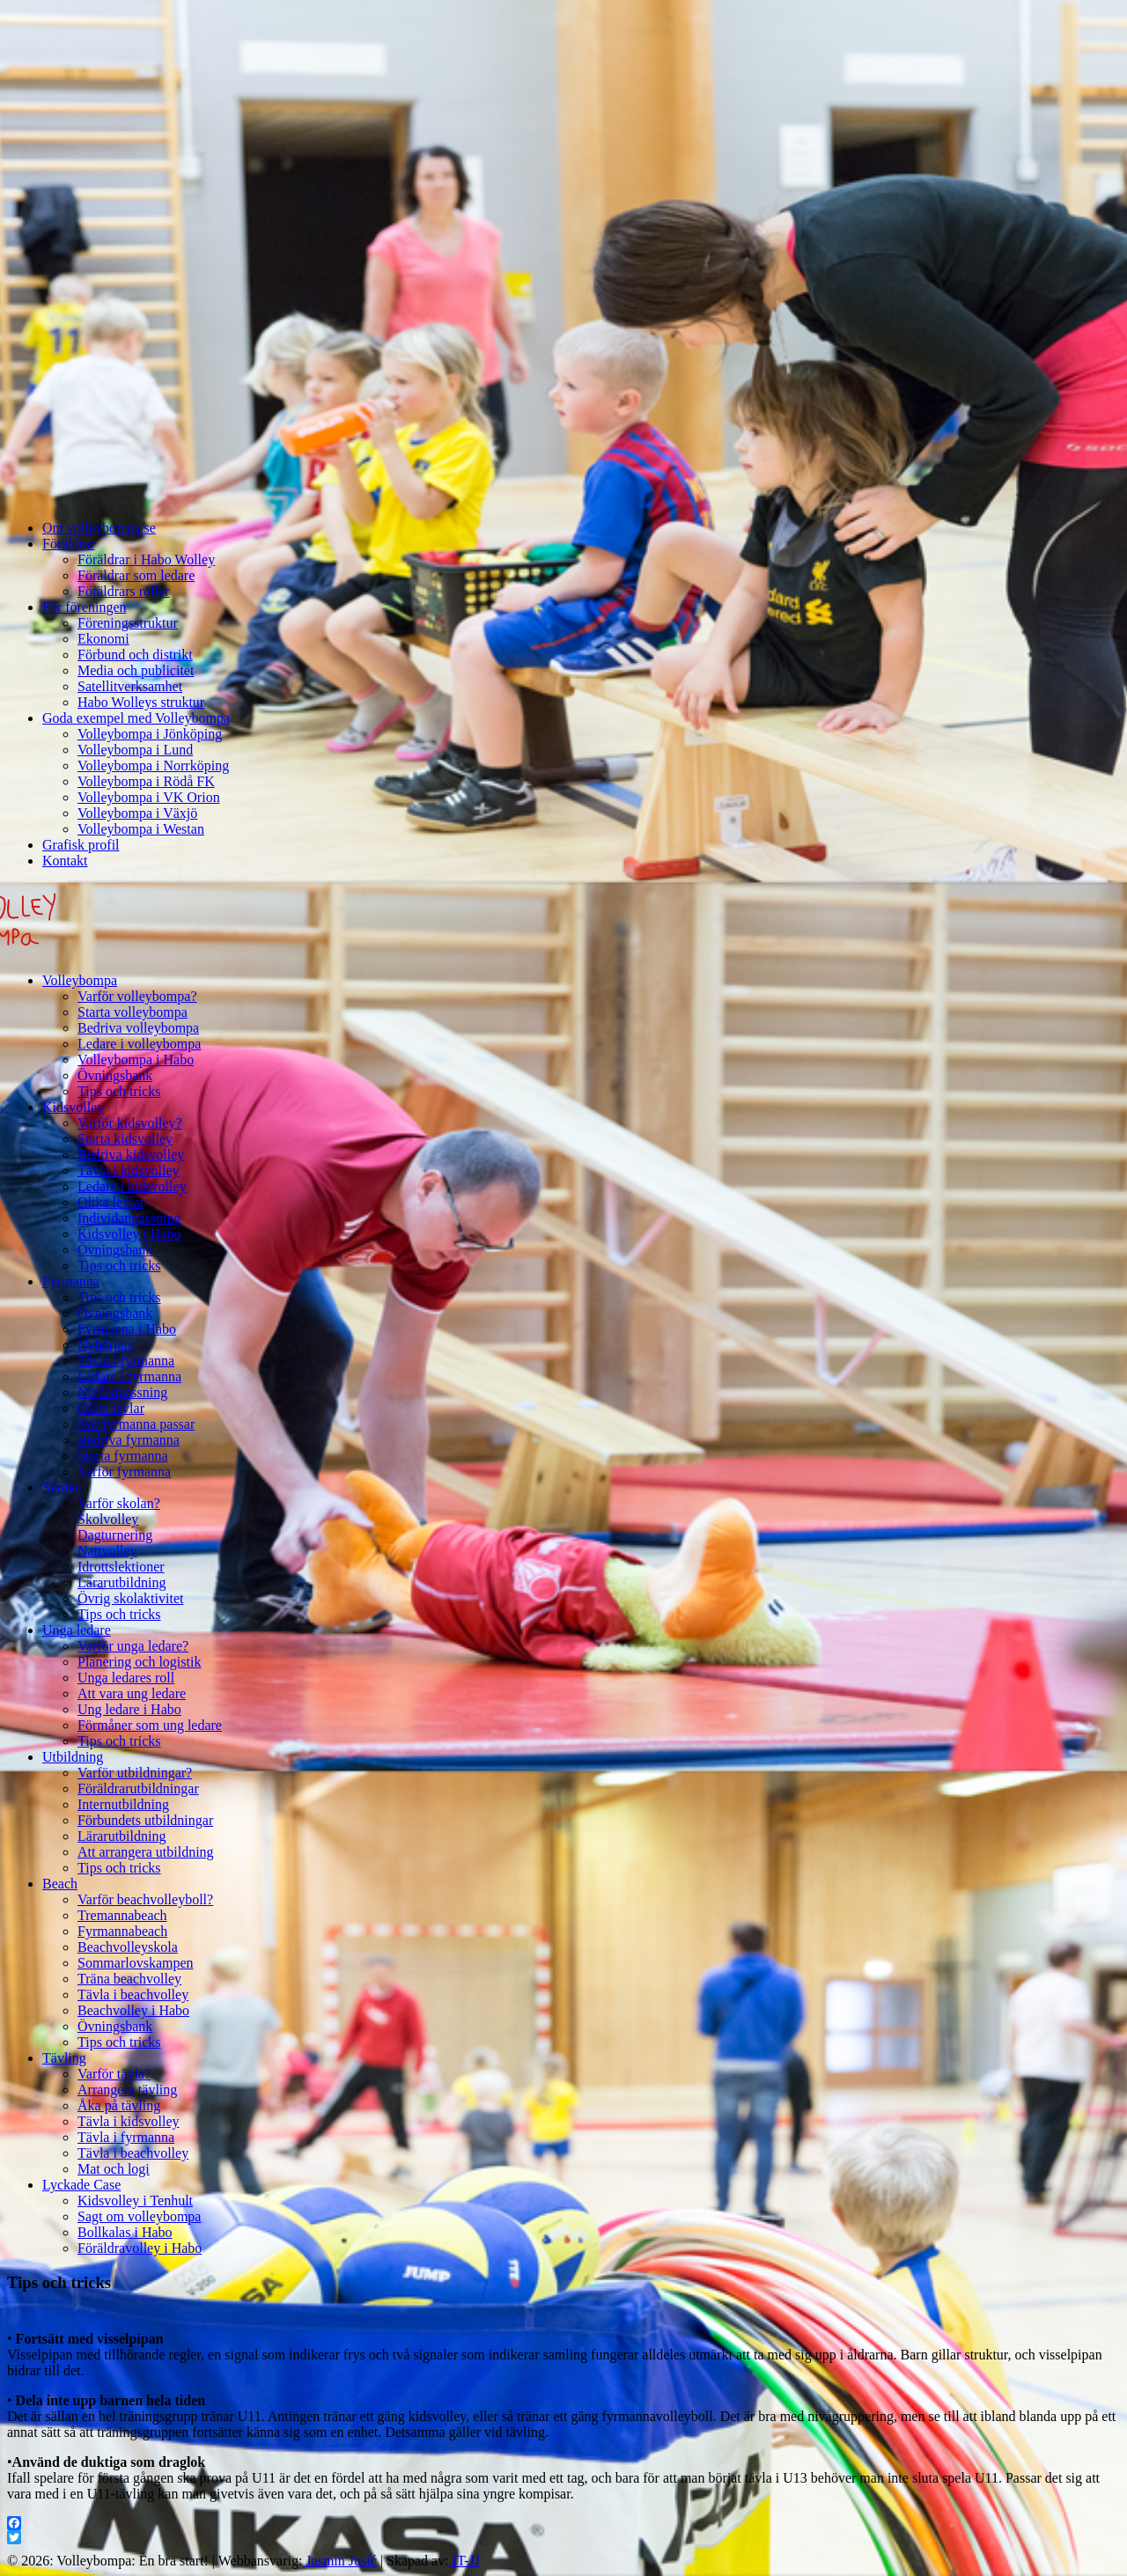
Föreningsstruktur (127, 622)
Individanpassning (128, 1218)
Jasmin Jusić (339, 2560)
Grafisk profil (81, 844)
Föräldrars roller (123, 591)
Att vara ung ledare (131, 1693)
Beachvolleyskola (127, 1946)
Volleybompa (79, 980)
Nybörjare (106, 1344)
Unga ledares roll (125, 1677)
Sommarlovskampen (135, 1962)
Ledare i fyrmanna (129, 1376)
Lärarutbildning (121, 1582)
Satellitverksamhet (129, 686)
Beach (59, 1883)
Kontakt (65, 860)
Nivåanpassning (122, 1392)
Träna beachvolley (129, 1978)
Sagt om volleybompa (139, 2216)
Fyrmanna (70, 1281)
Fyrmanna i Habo (126, 1328)
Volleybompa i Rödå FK (146, 781)
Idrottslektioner (121, 1566)
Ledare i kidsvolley (132, 1186)
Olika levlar (110, 1202)
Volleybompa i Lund (135, 749)
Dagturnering (114, 1534)
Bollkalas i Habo (125, 2232)
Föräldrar (68, 543)
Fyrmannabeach (122, 1931)
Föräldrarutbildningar (138, 1788)
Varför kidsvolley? (129, 1122)
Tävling (64, 2057)
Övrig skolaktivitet (130, 1598)
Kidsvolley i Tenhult (135, 2200)
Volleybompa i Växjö (137, 813)
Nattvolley (107, 1550)
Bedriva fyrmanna (128, 1439)
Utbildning (72, 1756)
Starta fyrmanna (122, 1455)
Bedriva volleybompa (138, 1027)
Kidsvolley (73, 1107)
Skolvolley (107, 1519)
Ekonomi (103, 638)
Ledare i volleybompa (139, 1043)
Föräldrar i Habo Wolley (146, 559)
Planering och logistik (139, 1661)
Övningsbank (114, 1075)
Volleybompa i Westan (140, 828)
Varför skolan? (118, 1503)
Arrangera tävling (127, 2089)
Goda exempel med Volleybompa (136, 717)
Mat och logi (113, 2168)
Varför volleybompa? (137, 996)
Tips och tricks (119, 1091)
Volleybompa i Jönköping (149, 733)
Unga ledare (76, 1630)
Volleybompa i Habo (135, 1059)
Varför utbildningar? (134, 1772)
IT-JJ (464, 2560)
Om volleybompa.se (99, 527)
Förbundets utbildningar (145, 1820)
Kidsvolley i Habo (128, 1233)
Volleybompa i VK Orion (148, 797)
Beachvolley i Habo (133, 2010)
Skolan (61, 1487)
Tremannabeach (122, 1915)
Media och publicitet (135, 670)
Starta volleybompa (132, 1012)
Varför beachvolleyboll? (145, 1899)
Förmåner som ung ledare (149, 1725)
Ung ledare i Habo (129, 1709)
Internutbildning (123, 1804)
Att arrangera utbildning (145, 1851)
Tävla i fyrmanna (125, 1360)
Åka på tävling (118, 2105)
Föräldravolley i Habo (139, 2248)
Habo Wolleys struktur (140, 702)
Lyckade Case (81, 2184)
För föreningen (84, 607)
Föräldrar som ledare (136, 575)
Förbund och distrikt (135, 654)
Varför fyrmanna (124, 1471)
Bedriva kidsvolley (130, 1154)
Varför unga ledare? (132, 1645)
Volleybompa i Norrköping (153, 765)
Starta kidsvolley (125, 1138)
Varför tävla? (114, 2073)
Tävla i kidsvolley (128, 1170)
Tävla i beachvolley (132, 1994)
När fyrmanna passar (136, 1424)
